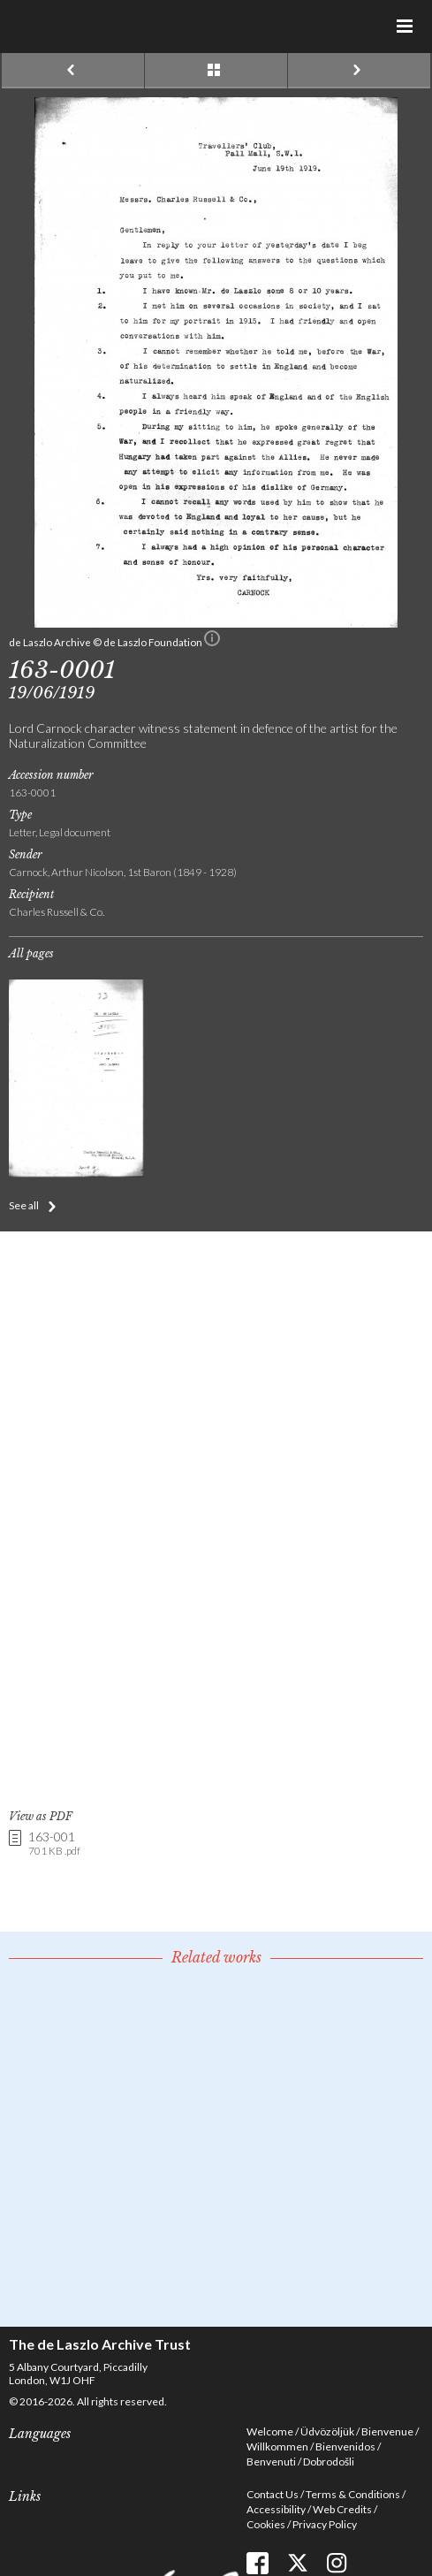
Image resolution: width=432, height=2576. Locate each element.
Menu (405, 26)
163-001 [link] (54, 1844)
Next (359, 70)
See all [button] (24, 1205)
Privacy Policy (324, 2524)
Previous (73, 70)
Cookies (265, 2524)
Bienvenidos (345, 2446)
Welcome (269, 2431)
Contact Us (272, 2494)
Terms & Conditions (353, 2494)
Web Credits (342, 2509)
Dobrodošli (328, 2461)
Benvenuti (271, 2461)
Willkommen (277, 2446)
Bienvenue (387, 2431)
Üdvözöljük (327, 2431)
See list (216, 70)
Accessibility (276, 2509)
